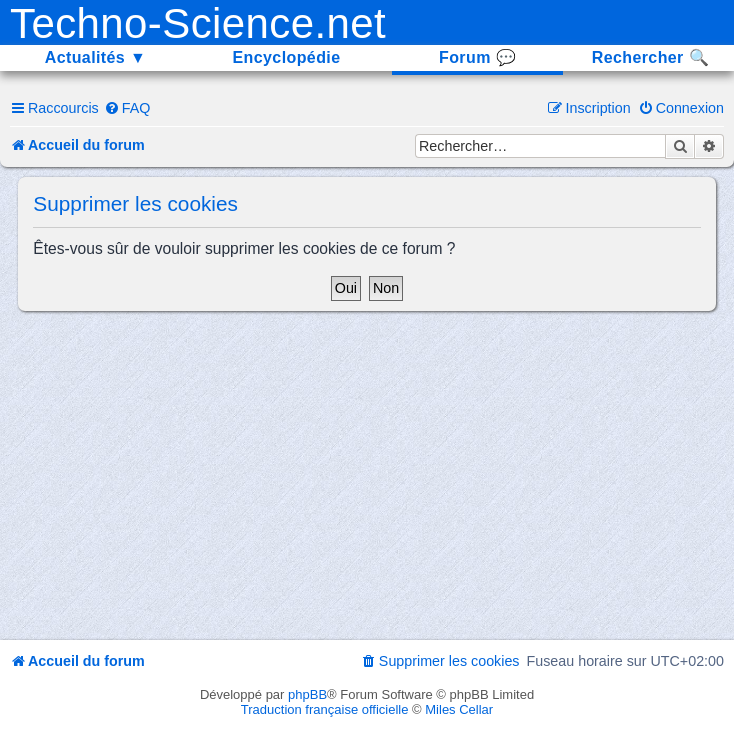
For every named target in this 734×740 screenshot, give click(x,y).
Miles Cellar (459, 709)
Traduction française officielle (325, 709)
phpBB (307, 694)
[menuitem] (127, 108)
